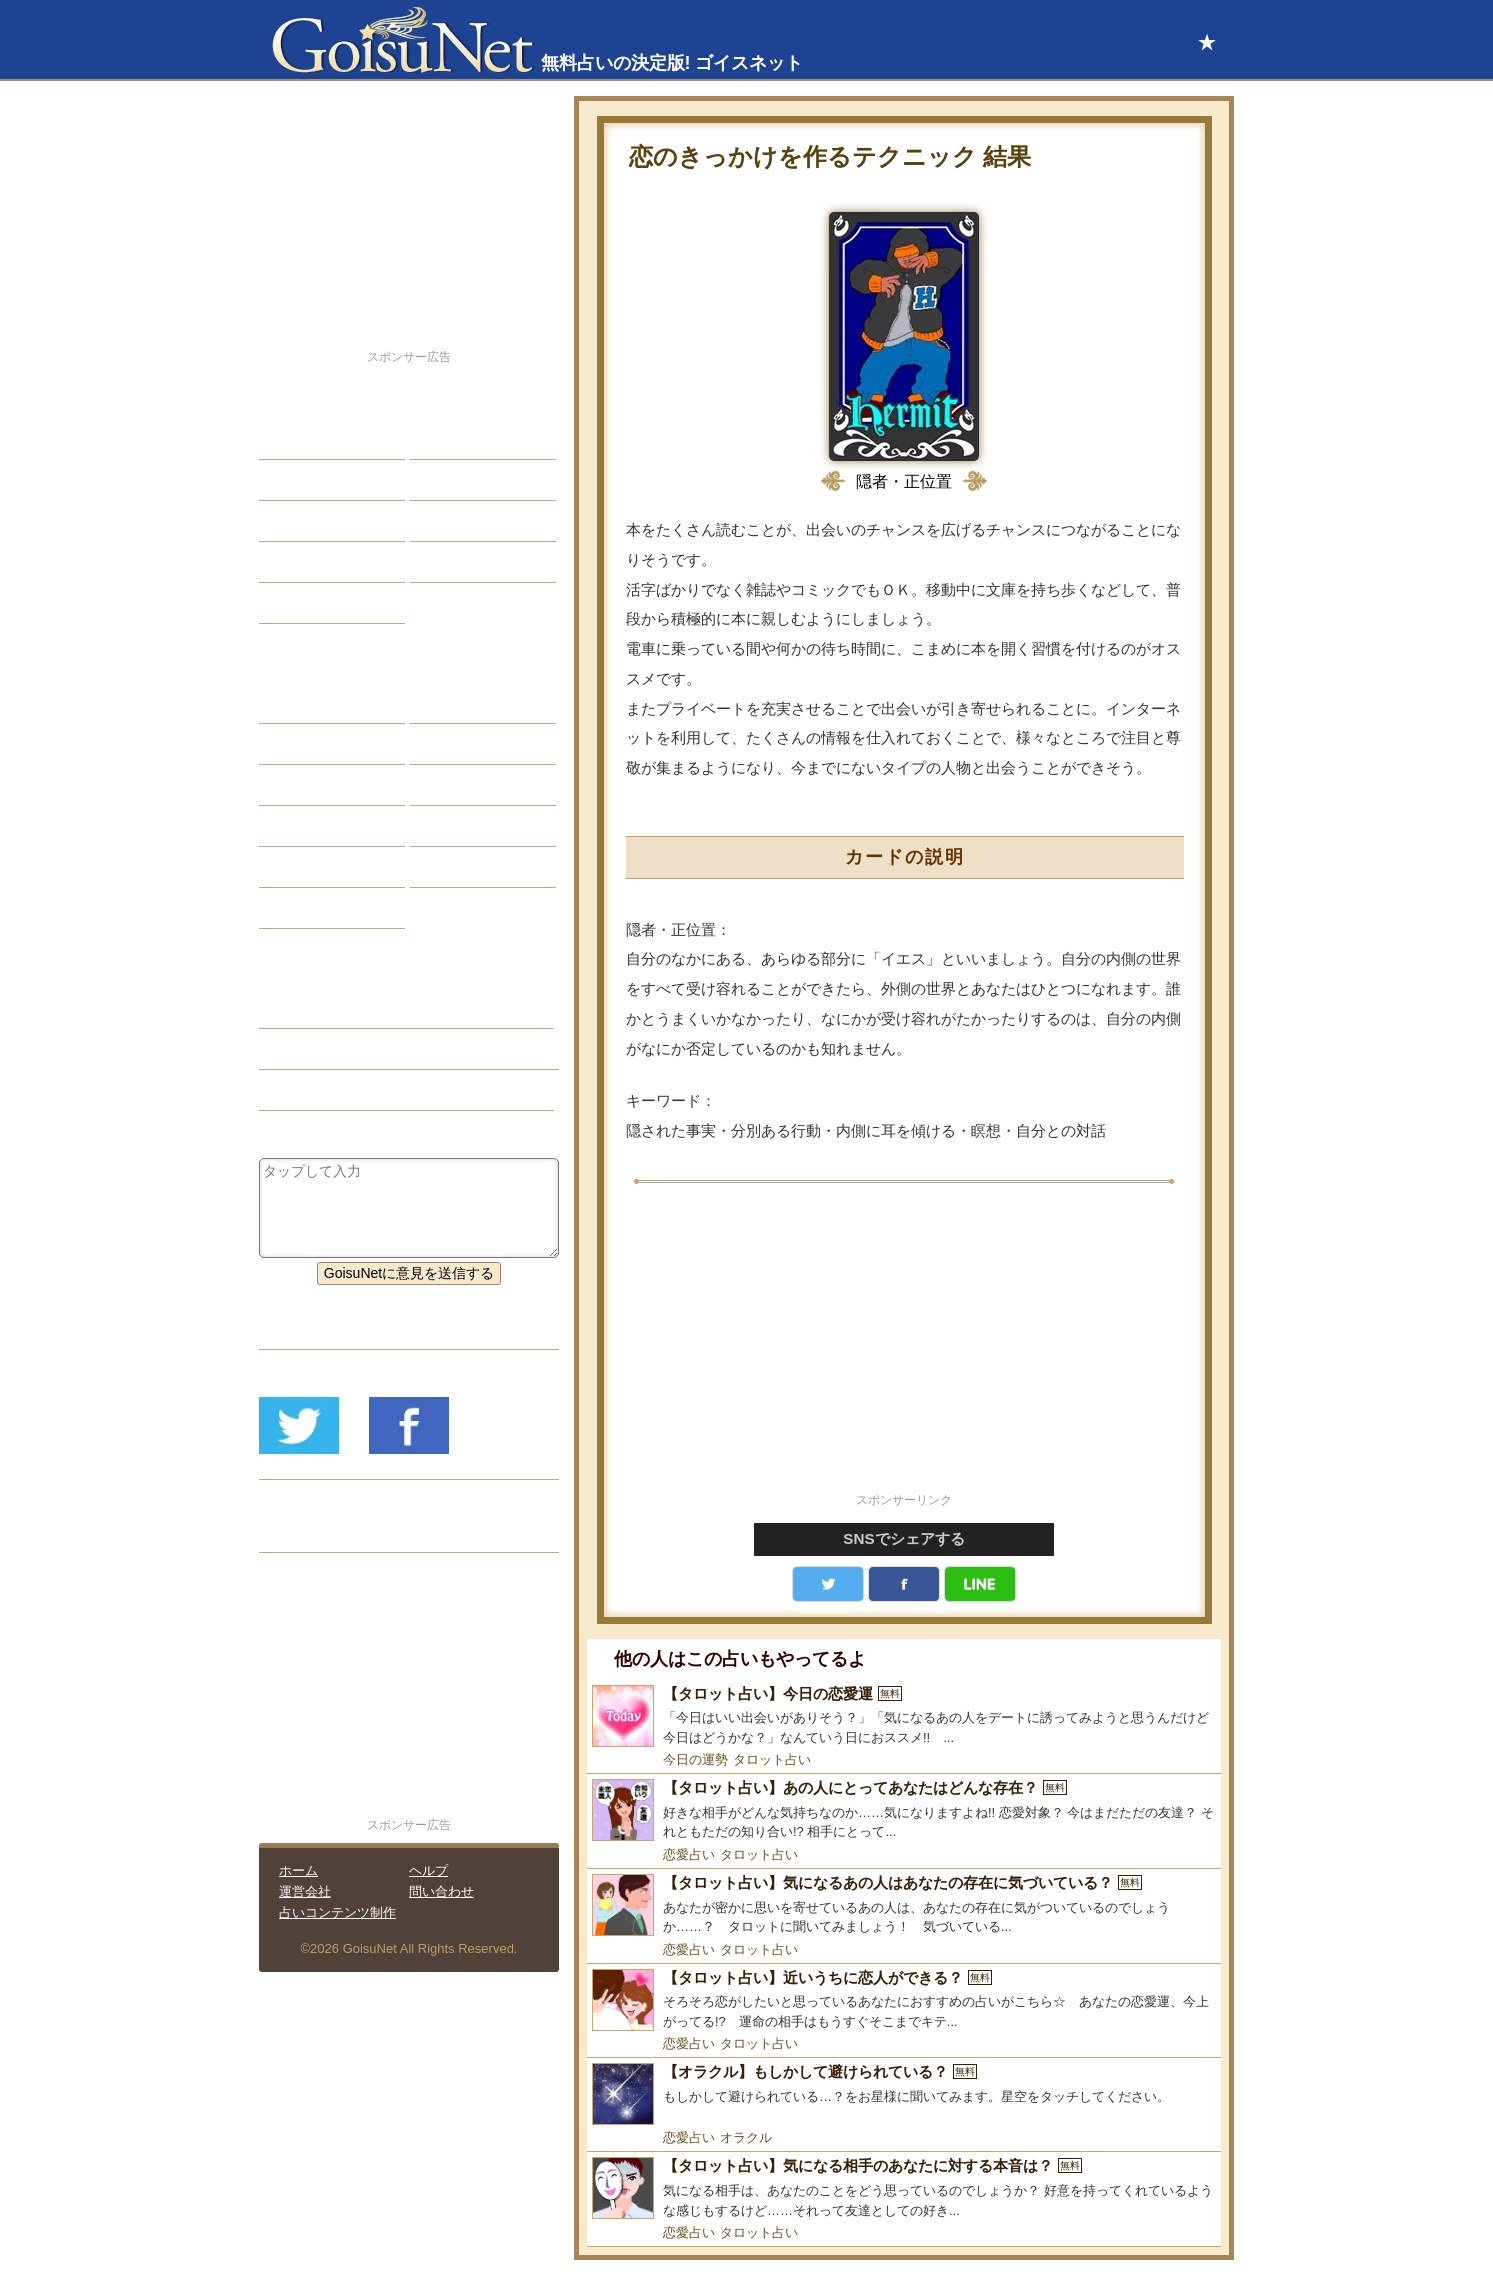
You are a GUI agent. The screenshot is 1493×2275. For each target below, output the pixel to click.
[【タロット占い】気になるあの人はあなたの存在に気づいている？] (904, 1905)
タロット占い (772, 1759)
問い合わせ (441, 1891)
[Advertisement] (904, 1349)
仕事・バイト (467, 521)
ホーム (298, 1870)
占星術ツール (467, 703)
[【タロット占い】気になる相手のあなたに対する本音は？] (904, 2188)
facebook (904, 1584)
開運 (288, 562)
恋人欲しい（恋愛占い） (351, 1049)
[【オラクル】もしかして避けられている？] (904, 2094)
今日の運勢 (695, 1759)
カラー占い (309, 785)
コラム (446, 826)
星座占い (302, 703)
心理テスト (460, 867)
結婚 (439, 439)
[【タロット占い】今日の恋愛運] (904, 1716)
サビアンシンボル (330, 744)
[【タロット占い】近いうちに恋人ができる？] (904, 2000)
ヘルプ (428, 1870)
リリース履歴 (316, 1532)
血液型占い (460, 785)
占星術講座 (309, 603)
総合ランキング (474, 562)
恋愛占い (689, 1854)
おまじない (309, 908)
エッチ (295, 521)
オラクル (746, 2137)
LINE (980, 1584)
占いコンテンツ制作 (337, 1912)
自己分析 (302, 480)
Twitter (828, 1584)
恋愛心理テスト (323, 867)
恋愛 (288, 439)
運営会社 (305, 1891)
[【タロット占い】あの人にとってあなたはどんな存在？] (904, 1810)
